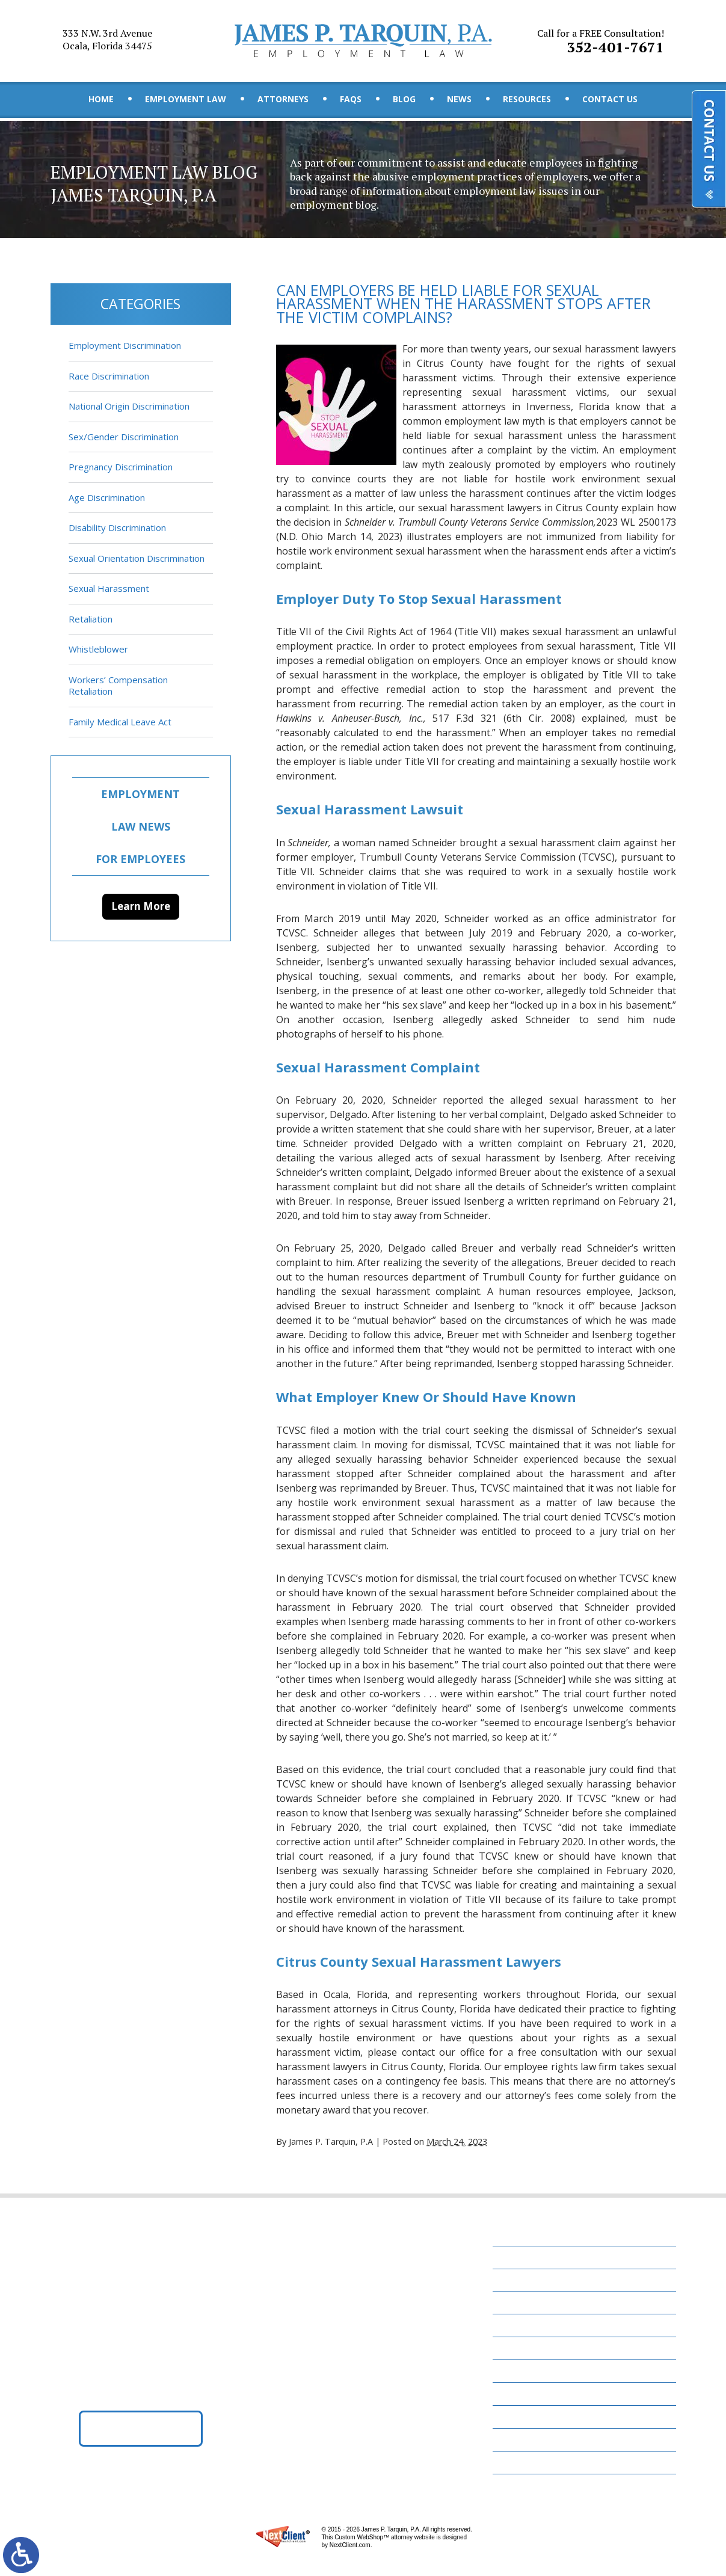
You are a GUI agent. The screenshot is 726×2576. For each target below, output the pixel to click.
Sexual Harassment (109, 588)
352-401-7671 (600, 41)
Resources (527, 99)
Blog (404, 99)
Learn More (140, 906)
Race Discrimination (109, 376)
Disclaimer (523, 2439)
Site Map (518, 2462)
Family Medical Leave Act (120, 722)
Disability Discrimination (117, 527)
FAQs (350, 99)
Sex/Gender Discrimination (124, 437)
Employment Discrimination (125, 345)
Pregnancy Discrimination (121, 467)
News (459, 99)
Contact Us (610, 99)
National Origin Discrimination (129, 406)
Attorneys (283, 99)
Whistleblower (98, 649)
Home (101, 99)
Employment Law (185, 99)
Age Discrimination (107, 497)
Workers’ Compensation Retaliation (118, 686)
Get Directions (140, 2428)
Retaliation (90, 619)
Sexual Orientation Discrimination (137, 558)
